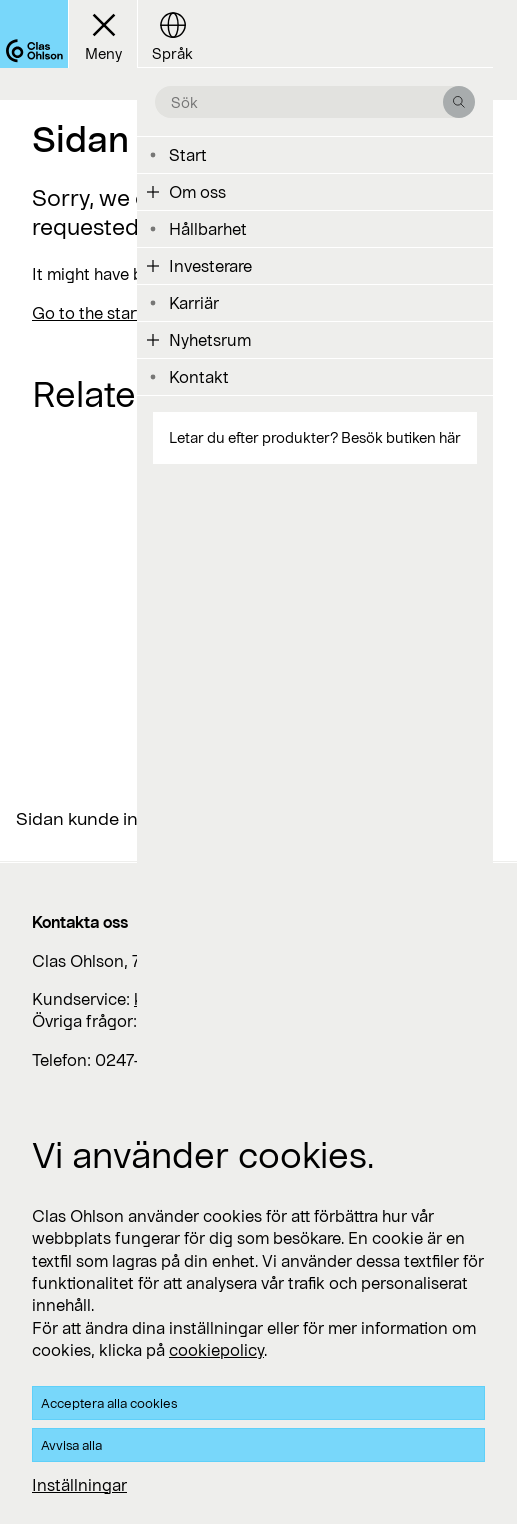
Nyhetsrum (210, 339)
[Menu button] (102, 34)
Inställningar (79, 1484)
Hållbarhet (208, 228)
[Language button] (171, 34)
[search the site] (307, 102)
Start (188, 154)
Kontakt (199, 376)
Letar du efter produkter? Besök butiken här (315, 437)
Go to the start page (108, 312)
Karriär (194, 302)
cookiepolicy (216, 1349)
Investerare (210, 265)
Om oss (197, 191)
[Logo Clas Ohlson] (34, 34)
